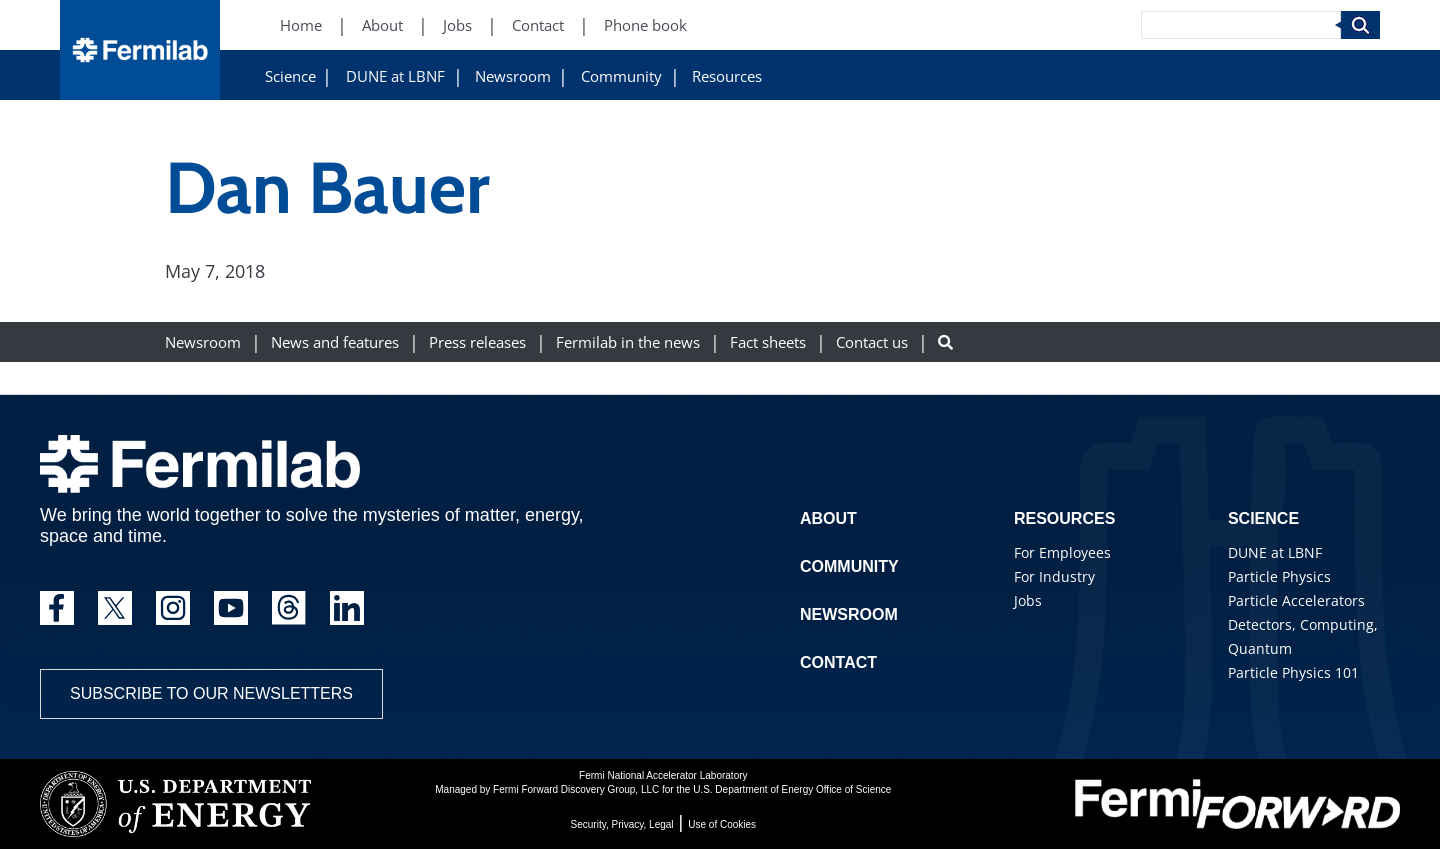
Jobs (1028, 600)
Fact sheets (768, 342)
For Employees (1062, 552)
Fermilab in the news (628, 342)
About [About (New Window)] (382, 25)
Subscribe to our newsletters (211, 693)
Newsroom (513, 76)
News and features (335, 342)
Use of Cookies (722, 824)
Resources (727, 76)
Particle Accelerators (1296, 600)
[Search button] (945, 342)
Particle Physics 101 (1293, 672)
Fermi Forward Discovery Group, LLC (576, 789)
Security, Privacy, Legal (622, 824)
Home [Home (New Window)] (301, 25)
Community (621, 76)
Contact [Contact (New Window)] (538, 25)
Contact (838, 662)
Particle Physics (1279, 576)
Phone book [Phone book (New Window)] (645, 25)
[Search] (1241, 25)
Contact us (872, 342)
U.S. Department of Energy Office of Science (792, 789)
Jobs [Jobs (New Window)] (457, 25)
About (828, 518)
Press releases (477, 342)
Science (290, 76)
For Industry (1054, 576)
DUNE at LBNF (395, 76)
